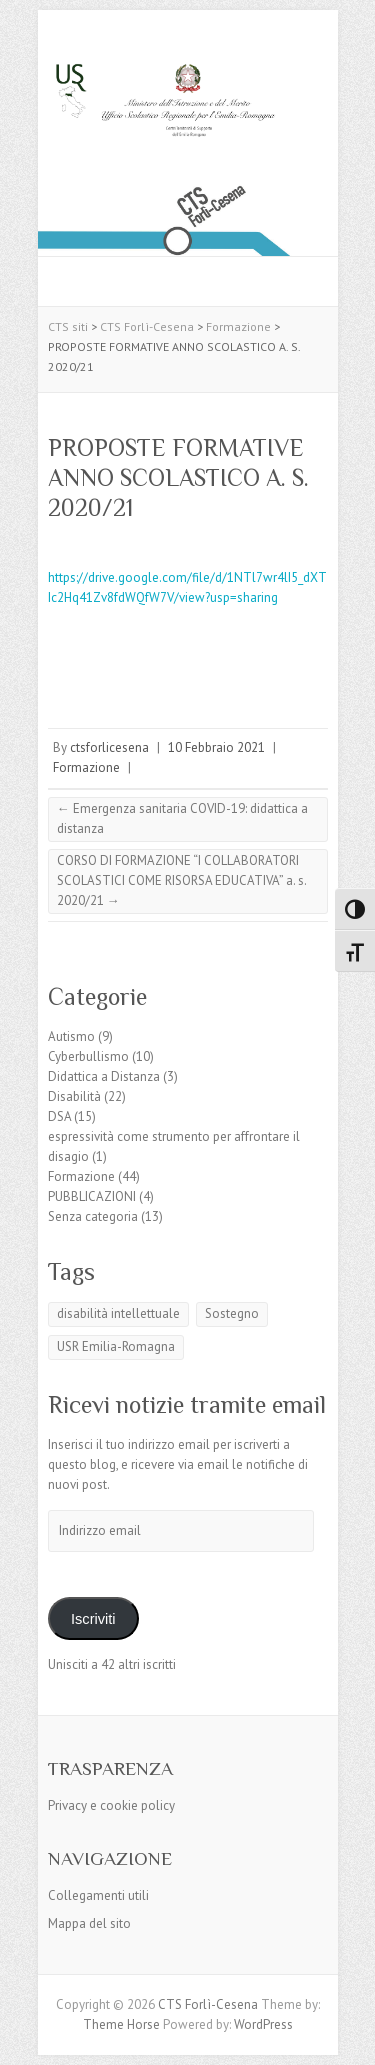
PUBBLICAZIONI (92, 1196)
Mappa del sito (89, 1923)
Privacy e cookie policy (111, 1805)
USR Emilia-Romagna (116, 1346)
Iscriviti (93, 1619)
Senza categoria (93, 1216)
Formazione (86, 767)
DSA (59, 1116)
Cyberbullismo (88, 1056)
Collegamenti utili (98, 1895)
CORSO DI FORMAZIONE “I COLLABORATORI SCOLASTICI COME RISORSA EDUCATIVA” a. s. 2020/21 (182, 880)
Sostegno (232, 1313)
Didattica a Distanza (104, 1076)
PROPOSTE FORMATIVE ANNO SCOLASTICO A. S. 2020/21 (178, 477)
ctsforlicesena (109, 747)
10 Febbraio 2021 (216, 747)
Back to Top (347, 2037)
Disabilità (74, 1096)
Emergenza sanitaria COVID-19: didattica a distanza (182, 818)
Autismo (71, 1036)
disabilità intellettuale (118, 1313)
